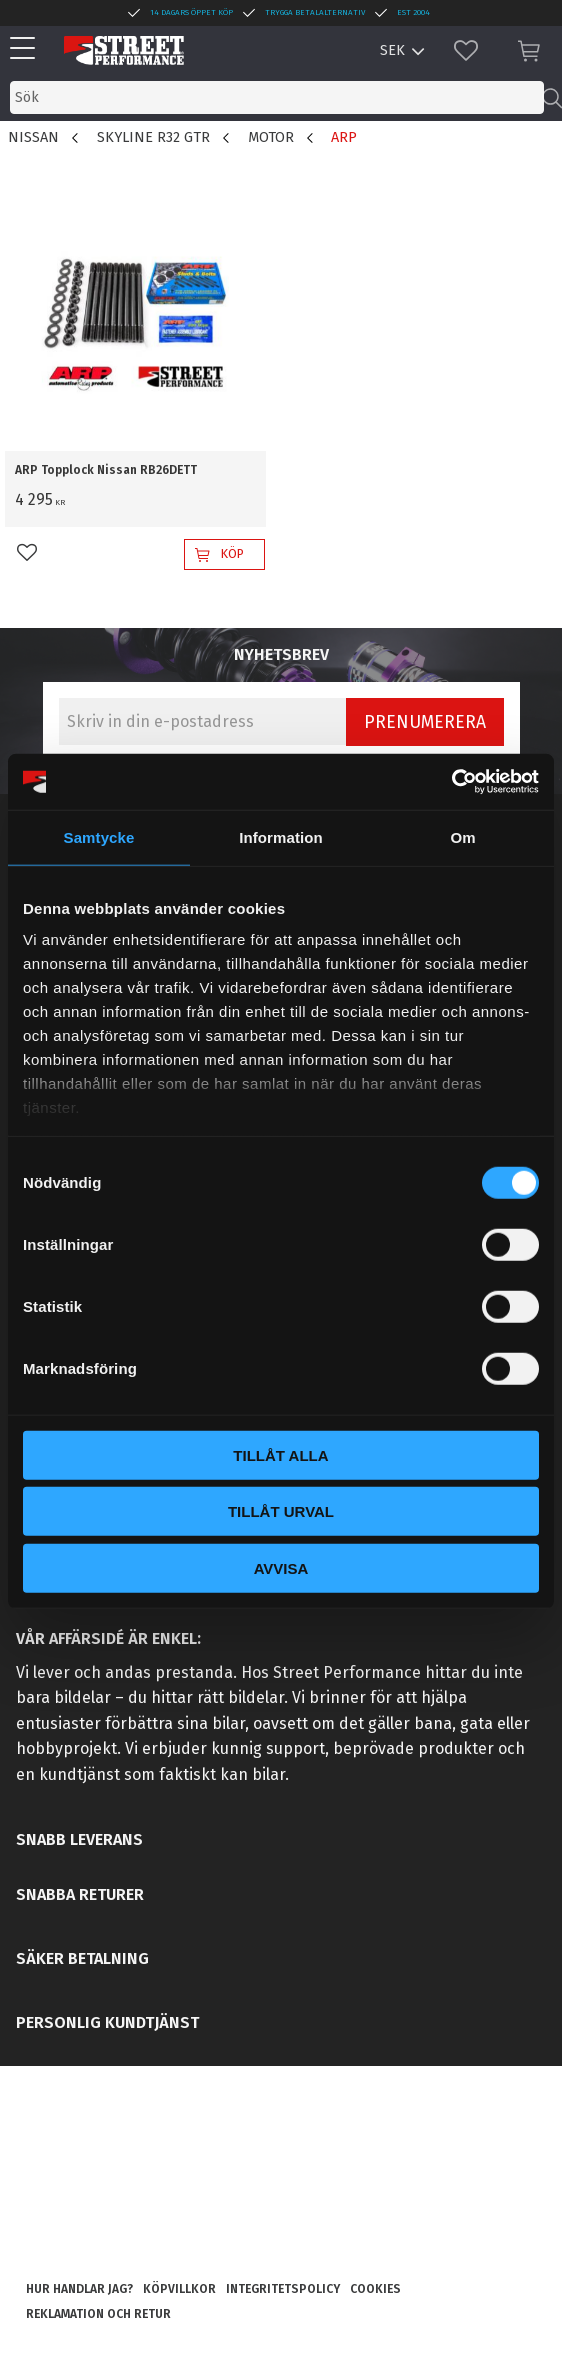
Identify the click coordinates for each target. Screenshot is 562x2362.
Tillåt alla (280, 1454)
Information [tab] (281, 836)
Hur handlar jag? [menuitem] (79, 2289)
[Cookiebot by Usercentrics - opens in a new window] (451, 782)
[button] (27, 49)
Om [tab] (462, 836)
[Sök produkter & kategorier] (277, 97)
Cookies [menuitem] (375, 2289)
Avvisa (281, 1567)
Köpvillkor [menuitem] (179, 2289)
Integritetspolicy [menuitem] (283, 2289)
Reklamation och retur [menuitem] (98, 2314)
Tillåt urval (281, 1511)
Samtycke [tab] (99, 836)
